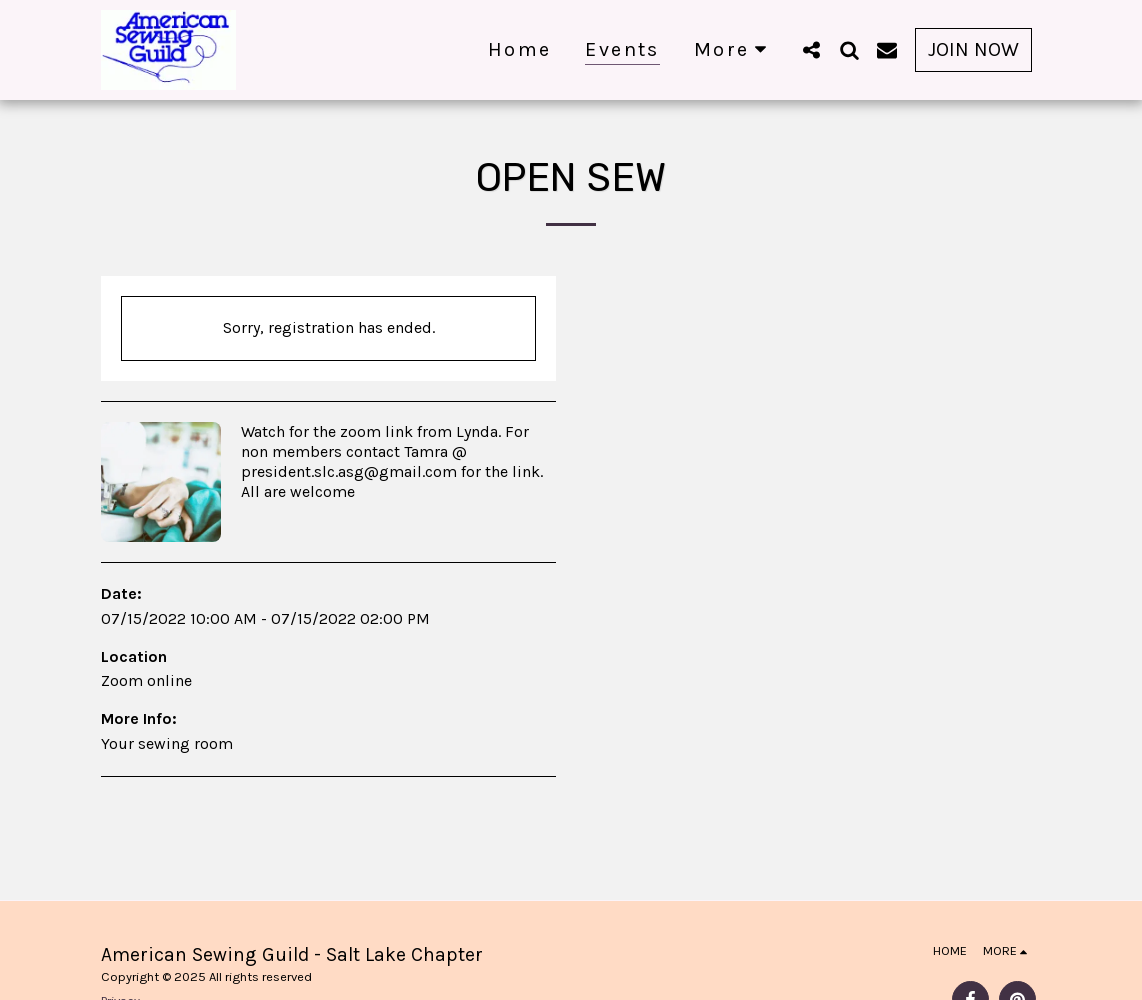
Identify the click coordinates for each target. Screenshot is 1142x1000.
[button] (811, 49)
